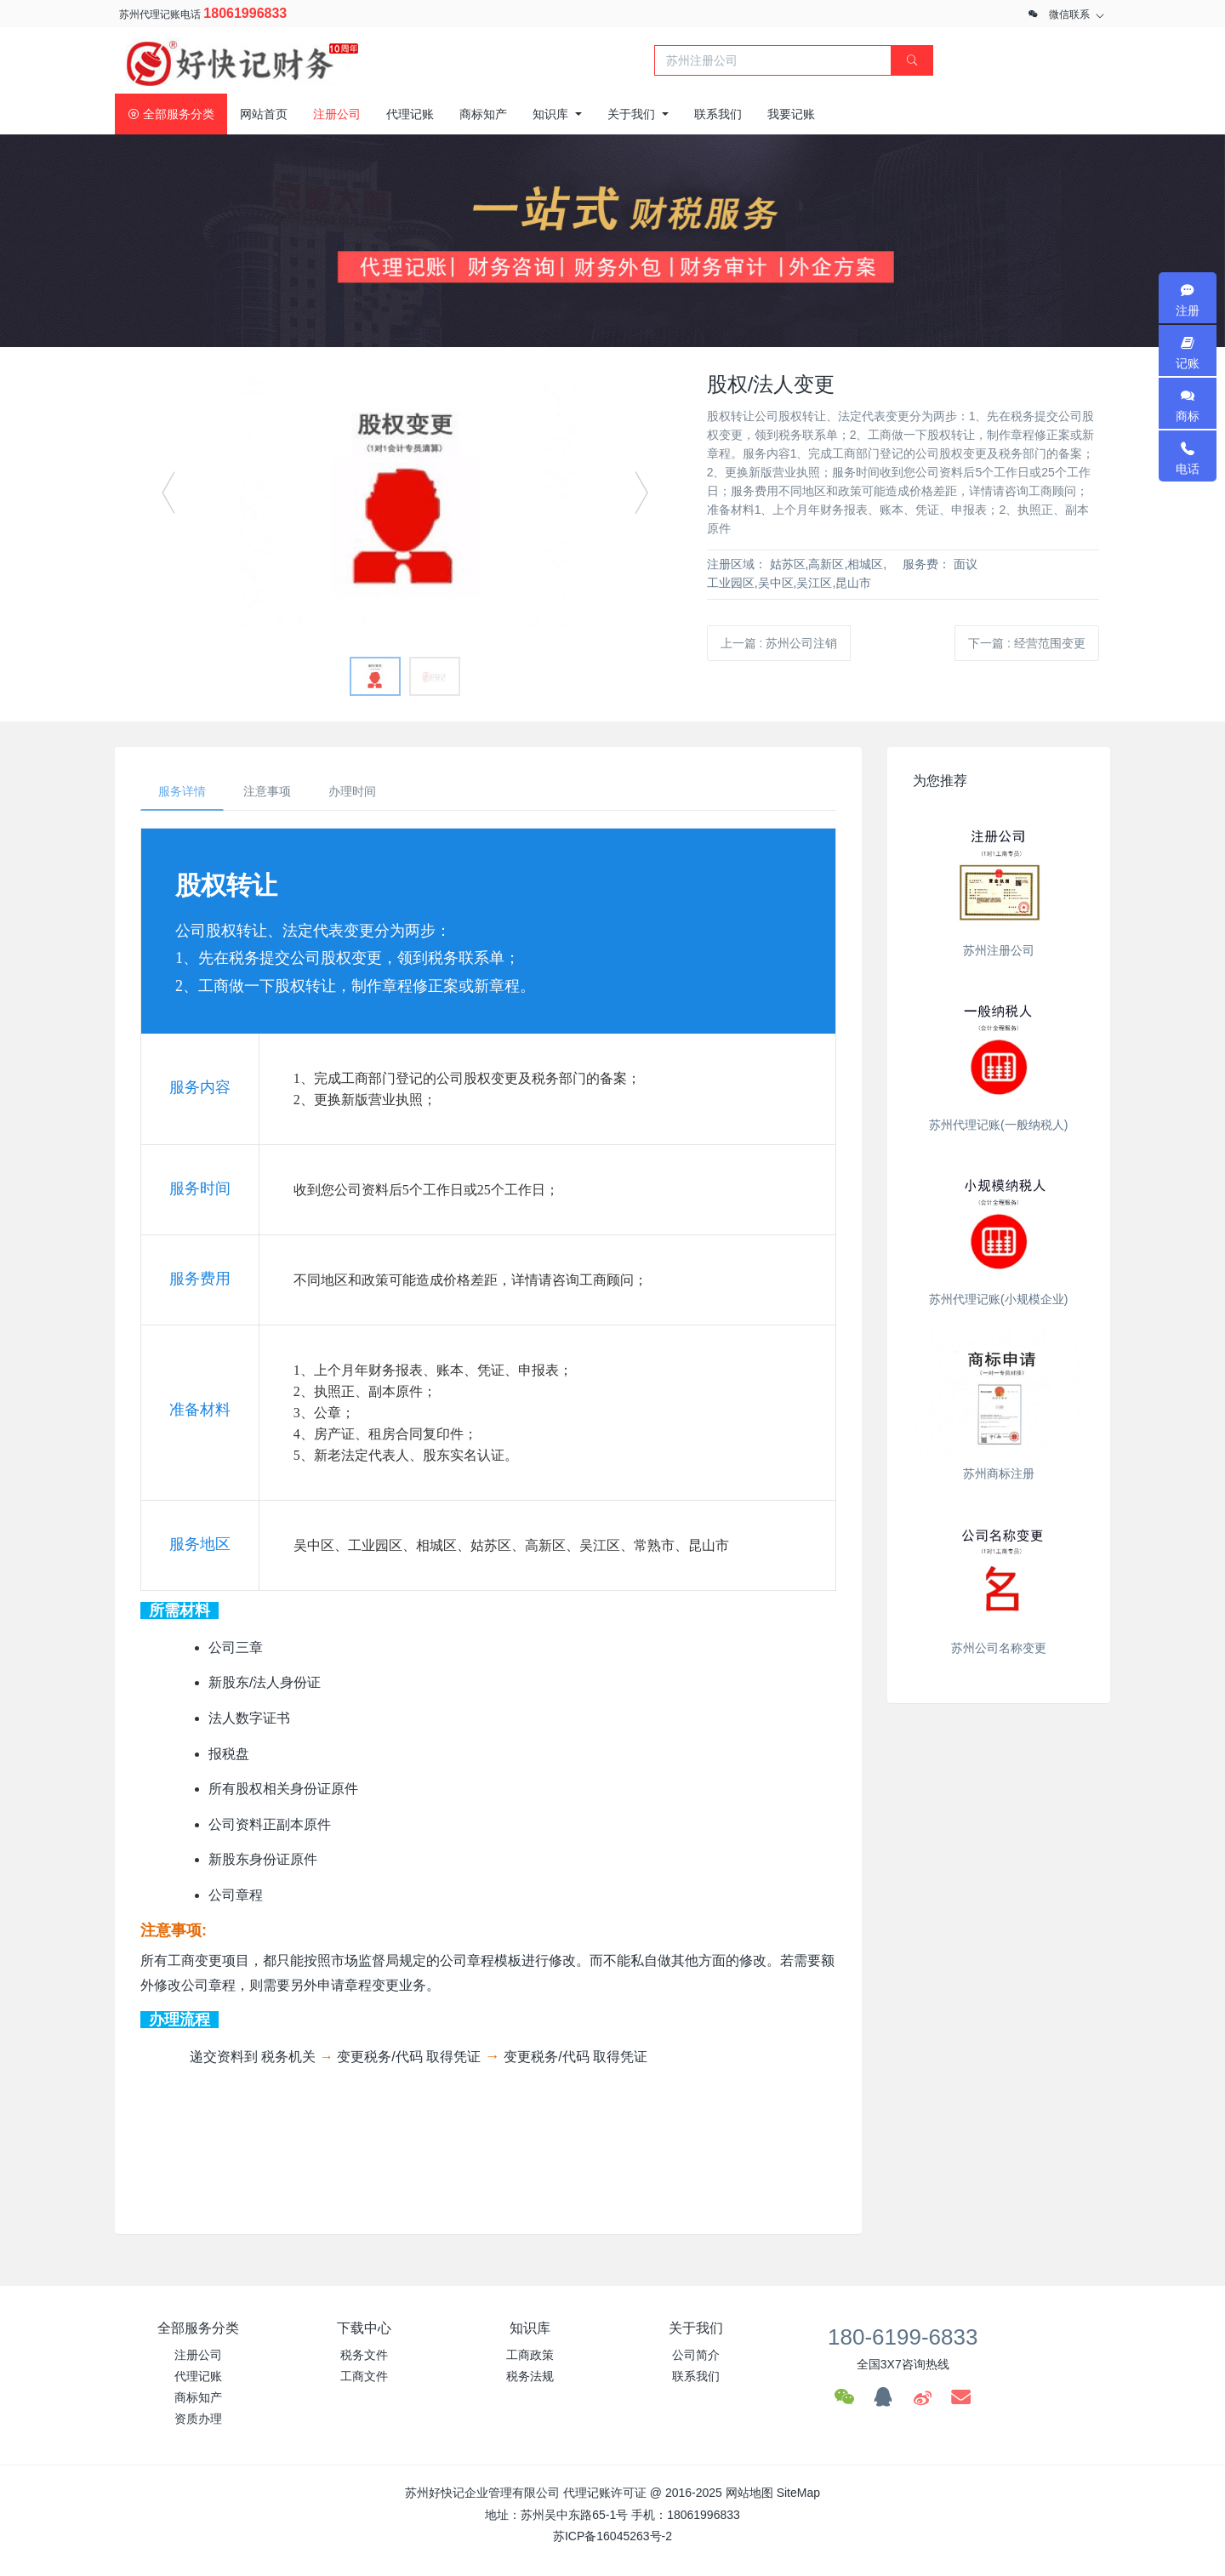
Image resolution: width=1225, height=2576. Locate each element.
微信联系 (1069, 14)
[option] (405, 500)
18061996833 (245, 13)
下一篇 (1026, 643)
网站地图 (749, 2492)
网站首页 (264, 114)
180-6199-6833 (902, 2337)
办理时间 (352, 791)
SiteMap (798, 2492)
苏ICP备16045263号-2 (612, 2536)
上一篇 (779, 643)
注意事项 (267, 791)
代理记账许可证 (605, 2492)
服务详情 (182, 791)
